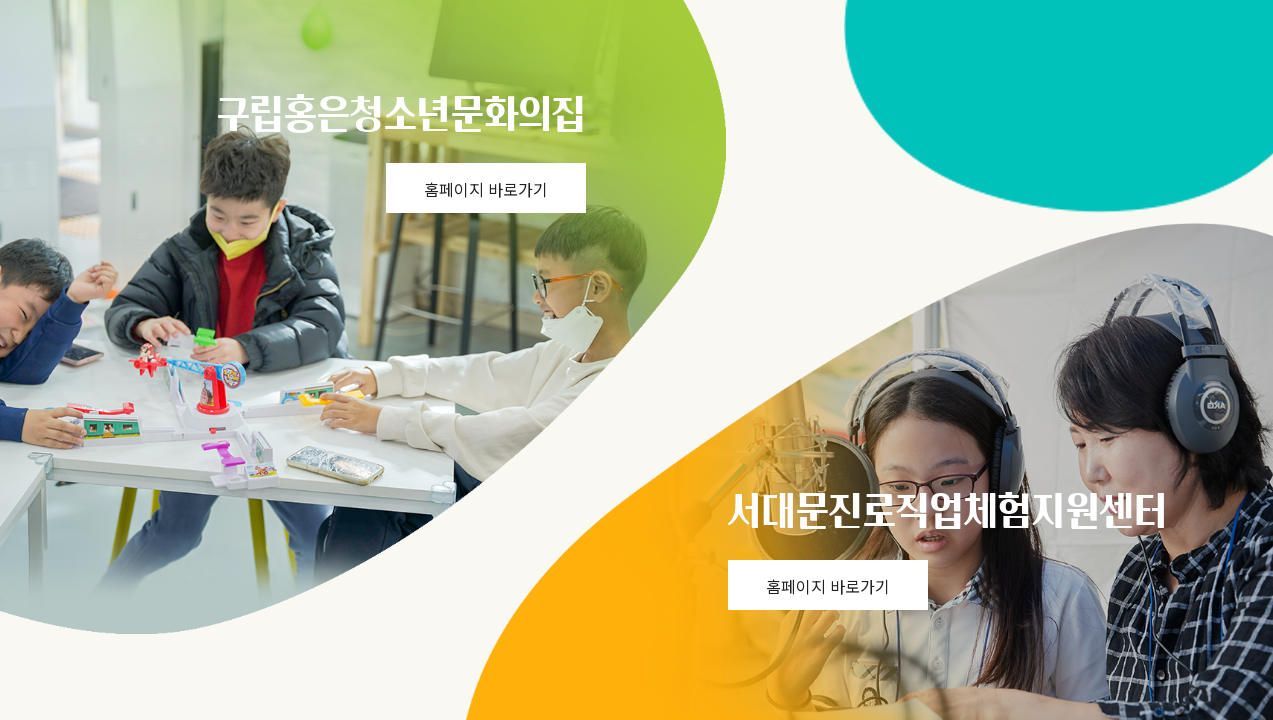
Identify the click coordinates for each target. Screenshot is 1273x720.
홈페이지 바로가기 (486, 189)
